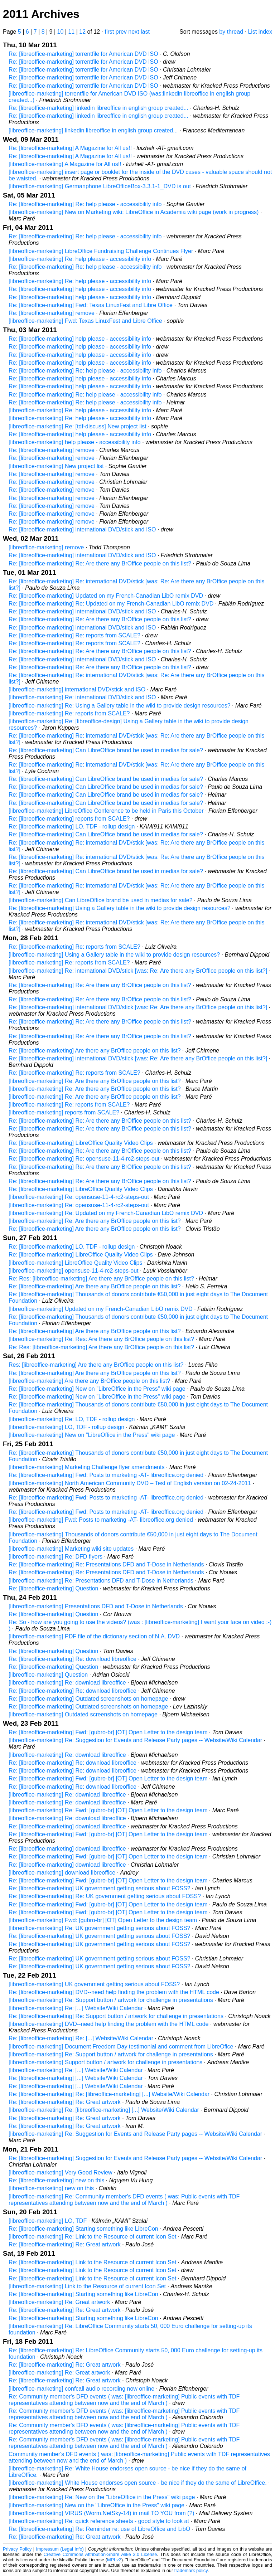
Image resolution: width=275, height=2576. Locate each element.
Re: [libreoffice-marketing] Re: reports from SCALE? (74, 635)
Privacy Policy (17, 2549)
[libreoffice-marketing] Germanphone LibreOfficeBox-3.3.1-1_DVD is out (100, 186)
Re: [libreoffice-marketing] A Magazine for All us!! (70, 148)
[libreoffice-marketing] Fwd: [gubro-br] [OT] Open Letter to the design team (103, 1920)
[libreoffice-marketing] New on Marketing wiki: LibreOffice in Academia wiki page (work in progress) (134, 212)
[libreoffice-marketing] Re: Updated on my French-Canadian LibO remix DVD (106, 1213)
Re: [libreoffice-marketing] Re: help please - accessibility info (85, 204)
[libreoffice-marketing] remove (46, 547)
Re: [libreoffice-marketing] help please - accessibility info (80, 289)
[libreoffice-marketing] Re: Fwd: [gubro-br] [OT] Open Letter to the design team (108, 1810)
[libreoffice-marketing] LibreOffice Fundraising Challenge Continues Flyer (101, 251)
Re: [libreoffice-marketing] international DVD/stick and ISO (82, 529)
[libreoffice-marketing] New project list (56, 466)
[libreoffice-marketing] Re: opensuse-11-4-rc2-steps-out (79, 1197)
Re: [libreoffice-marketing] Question (53, 1588)
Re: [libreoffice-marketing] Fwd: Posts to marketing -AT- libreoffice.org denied (106, 1475)
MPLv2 (114, 2559)
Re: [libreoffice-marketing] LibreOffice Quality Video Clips (81, 1143)
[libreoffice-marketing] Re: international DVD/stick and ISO (82, 697)
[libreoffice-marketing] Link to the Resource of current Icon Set (87, 2286)
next (133, 32)
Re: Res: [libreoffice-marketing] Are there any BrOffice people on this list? (101, 1278)
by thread (231, 32)
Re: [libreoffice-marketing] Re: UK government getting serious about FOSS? (105, 1896)
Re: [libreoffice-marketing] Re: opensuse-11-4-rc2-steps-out (84, 1159)
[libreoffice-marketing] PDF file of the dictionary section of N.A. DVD (94, 1636)
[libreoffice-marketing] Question (48, 1675)
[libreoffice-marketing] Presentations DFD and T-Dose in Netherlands (96, 1606)
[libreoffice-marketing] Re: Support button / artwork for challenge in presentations (111, 2000)
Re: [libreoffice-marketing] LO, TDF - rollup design (72, 826)
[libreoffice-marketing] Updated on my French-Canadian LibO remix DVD (101, 1309)
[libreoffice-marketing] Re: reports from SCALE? (69, 713)
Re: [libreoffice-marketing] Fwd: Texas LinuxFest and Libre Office (91, 305)
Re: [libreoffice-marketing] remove (52, 313)
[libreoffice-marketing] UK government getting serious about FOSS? (94, 1984)
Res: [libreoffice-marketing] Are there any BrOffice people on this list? (96, 1365)
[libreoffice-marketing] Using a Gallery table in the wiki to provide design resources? (114, 955)
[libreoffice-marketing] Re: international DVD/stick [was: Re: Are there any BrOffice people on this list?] (138, 971)
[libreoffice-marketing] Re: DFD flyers (55, 1557)
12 (82, 32)
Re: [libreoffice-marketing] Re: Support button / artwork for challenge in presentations (116, 2016)
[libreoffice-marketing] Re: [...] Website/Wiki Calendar (76, 2008)
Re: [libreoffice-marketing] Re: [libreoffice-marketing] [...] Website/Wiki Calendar (109, 2094)
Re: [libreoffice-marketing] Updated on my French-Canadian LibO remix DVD (106, 596)
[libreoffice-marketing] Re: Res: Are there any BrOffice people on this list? (101, 1339)
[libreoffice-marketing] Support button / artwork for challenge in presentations (105, 2062)
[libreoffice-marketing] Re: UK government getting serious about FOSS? (99, 1928)
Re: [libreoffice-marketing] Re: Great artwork (65, 2102)
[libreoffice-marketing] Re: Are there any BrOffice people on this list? (95, 1081)
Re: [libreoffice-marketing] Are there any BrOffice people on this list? (95, 1051)
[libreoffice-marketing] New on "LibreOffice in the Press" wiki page (92, 1435)
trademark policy (191, 2570)
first (109, 32)
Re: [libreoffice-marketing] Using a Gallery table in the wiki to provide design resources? (120, 908)
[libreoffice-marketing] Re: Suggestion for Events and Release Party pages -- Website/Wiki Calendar (135, 1740)
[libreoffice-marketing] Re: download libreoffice (67, 1683)
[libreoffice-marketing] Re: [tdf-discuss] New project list (77, 426)
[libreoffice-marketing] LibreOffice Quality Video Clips (76, 1263)
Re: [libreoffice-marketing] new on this (56, 2180)
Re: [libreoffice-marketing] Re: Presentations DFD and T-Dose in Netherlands (106, 1564)
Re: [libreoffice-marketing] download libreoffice (67, 1826)
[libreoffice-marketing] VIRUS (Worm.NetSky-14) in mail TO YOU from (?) (101, 2513)
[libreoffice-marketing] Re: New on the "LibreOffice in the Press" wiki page (102, 2497)
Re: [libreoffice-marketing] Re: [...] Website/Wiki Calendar (81, 2038)
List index (260, 32)
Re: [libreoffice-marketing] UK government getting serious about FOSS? (99, 1888)
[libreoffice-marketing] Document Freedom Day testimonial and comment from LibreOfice (121, 2046)
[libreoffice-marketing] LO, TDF (48, 2221)
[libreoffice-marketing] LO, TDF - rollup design (66, 1427)
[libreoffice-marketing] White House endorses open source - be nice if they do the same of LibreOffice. (138, 2483)
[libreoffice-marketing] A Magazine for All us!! (65, 164)
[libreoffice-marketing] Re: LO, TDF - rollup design (72, 1419)
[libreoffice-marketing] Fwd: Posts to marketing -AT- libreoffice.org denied (101, 1520)
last (145, 32)
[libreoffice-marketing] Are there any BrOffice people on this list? (89, 1381)
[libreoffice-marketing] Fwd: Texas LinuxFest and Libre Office (85, 321)
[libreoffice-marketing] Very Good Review (60, 2172)
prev (121, 32)
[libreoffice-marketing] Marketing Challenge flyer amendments (86, 1467)
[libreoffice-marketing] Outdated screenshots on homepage (83, 1714)
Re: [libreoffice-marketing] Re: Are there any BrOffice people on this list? (100, 563)
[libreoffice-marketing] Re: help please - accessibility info (80, 259)
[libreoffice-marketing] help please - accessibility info (75, 442)
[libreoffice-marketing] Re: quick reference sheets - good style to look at (99, 2521)
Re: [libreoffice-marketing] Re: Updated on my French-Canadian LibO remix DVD (111, 604)
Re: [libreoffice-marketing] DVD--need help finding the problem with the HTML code (114, 1992)
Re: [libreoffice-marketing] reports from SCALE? (69, 819)
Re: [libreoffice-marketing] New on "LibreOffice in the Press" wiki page (97, 1389)
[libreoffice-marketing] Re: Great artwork (59, 2302)
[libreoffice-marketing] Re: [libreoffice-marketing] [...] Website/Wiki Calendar (104, 2110)
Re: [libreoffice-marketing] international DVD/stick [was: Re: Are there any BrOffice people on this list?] (138, 1007)
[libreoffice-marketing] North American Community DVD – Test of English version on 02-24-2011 (130, 1483)
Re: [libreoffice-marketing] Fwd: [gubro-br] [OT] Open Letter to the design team (108, 1732)
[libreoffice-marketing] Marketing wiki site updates (71, 1549)
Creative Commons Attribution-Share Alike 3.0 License (100, 2554)
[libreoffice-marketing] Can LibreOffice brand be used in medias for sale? (100, 900)
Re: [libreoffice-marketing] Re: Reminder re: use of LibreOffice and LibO (99, 2529)
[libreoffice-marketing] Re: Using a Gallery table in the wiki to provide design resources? (120, 706)
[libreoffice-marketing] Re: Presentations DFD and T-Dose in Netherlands (101, 1581)
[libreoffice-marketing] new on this (51, 2188)
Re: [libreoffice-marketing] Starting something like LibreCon (83, 2229)
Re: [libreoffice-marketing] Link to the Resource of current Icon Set (92, 2262)
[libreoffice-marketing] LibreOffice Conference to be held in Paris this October (106, 811)
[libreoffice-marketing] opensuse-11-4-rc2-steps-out (74, 1271)
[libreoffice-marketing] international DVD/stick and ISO (77, 689)
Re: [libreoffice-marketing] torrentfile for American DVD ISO (83, 54)
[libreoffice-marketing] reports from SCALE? (64, 1112)
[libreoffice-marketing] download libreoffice (62, 1873)
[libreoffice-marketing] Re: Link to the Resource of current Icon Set (92, 2237)
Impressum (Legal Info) (60, 2549)
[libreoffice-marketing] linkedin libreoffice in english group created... (93, 130)
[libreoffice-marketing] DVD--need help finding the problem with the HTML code (109, 2024)
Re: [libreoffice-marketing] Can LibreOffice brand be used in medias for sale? (106, 750)
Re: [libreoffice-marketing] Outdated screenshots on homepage (88, 1699)
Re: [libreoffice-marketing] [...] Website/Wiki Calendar (76, 2078)
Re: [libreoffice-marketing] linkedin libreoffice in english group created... (98, 108)
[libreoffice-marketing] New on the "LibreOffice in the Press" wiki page (96, 2505)
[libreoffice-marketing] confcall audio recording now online (81, 2389)
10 (60, 32)
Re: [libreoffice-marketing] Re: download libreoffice (72, 1659)
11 (71, 32)
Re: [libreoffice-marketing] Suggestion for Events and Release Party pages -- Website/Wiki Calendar (135, 2158)
